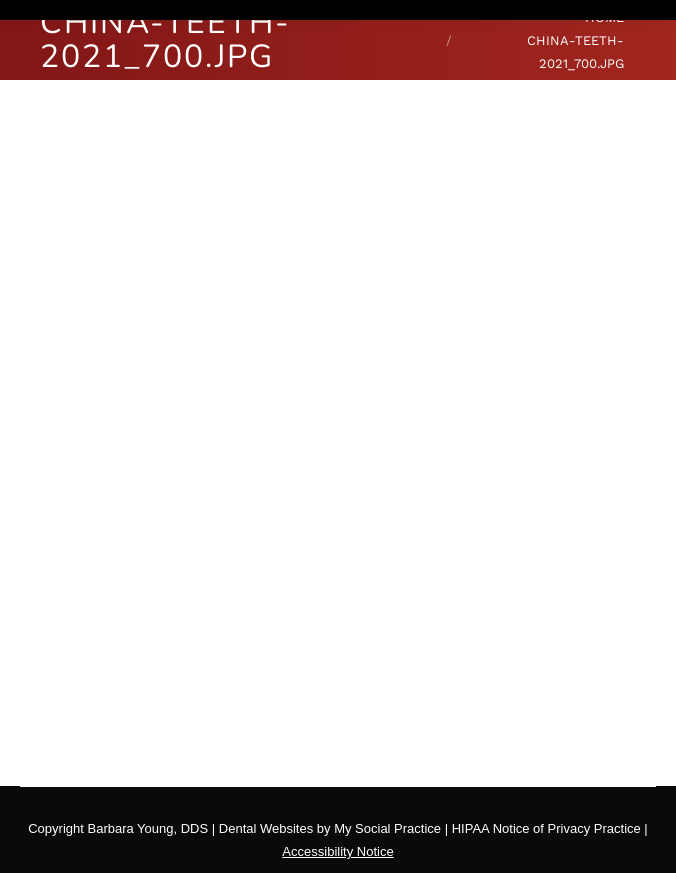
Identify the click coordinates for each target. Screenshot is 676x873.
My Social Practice (386, 828)
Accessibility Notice (337, 851)
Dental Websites (266, 828)
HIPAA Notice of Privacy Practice (546, 828)
